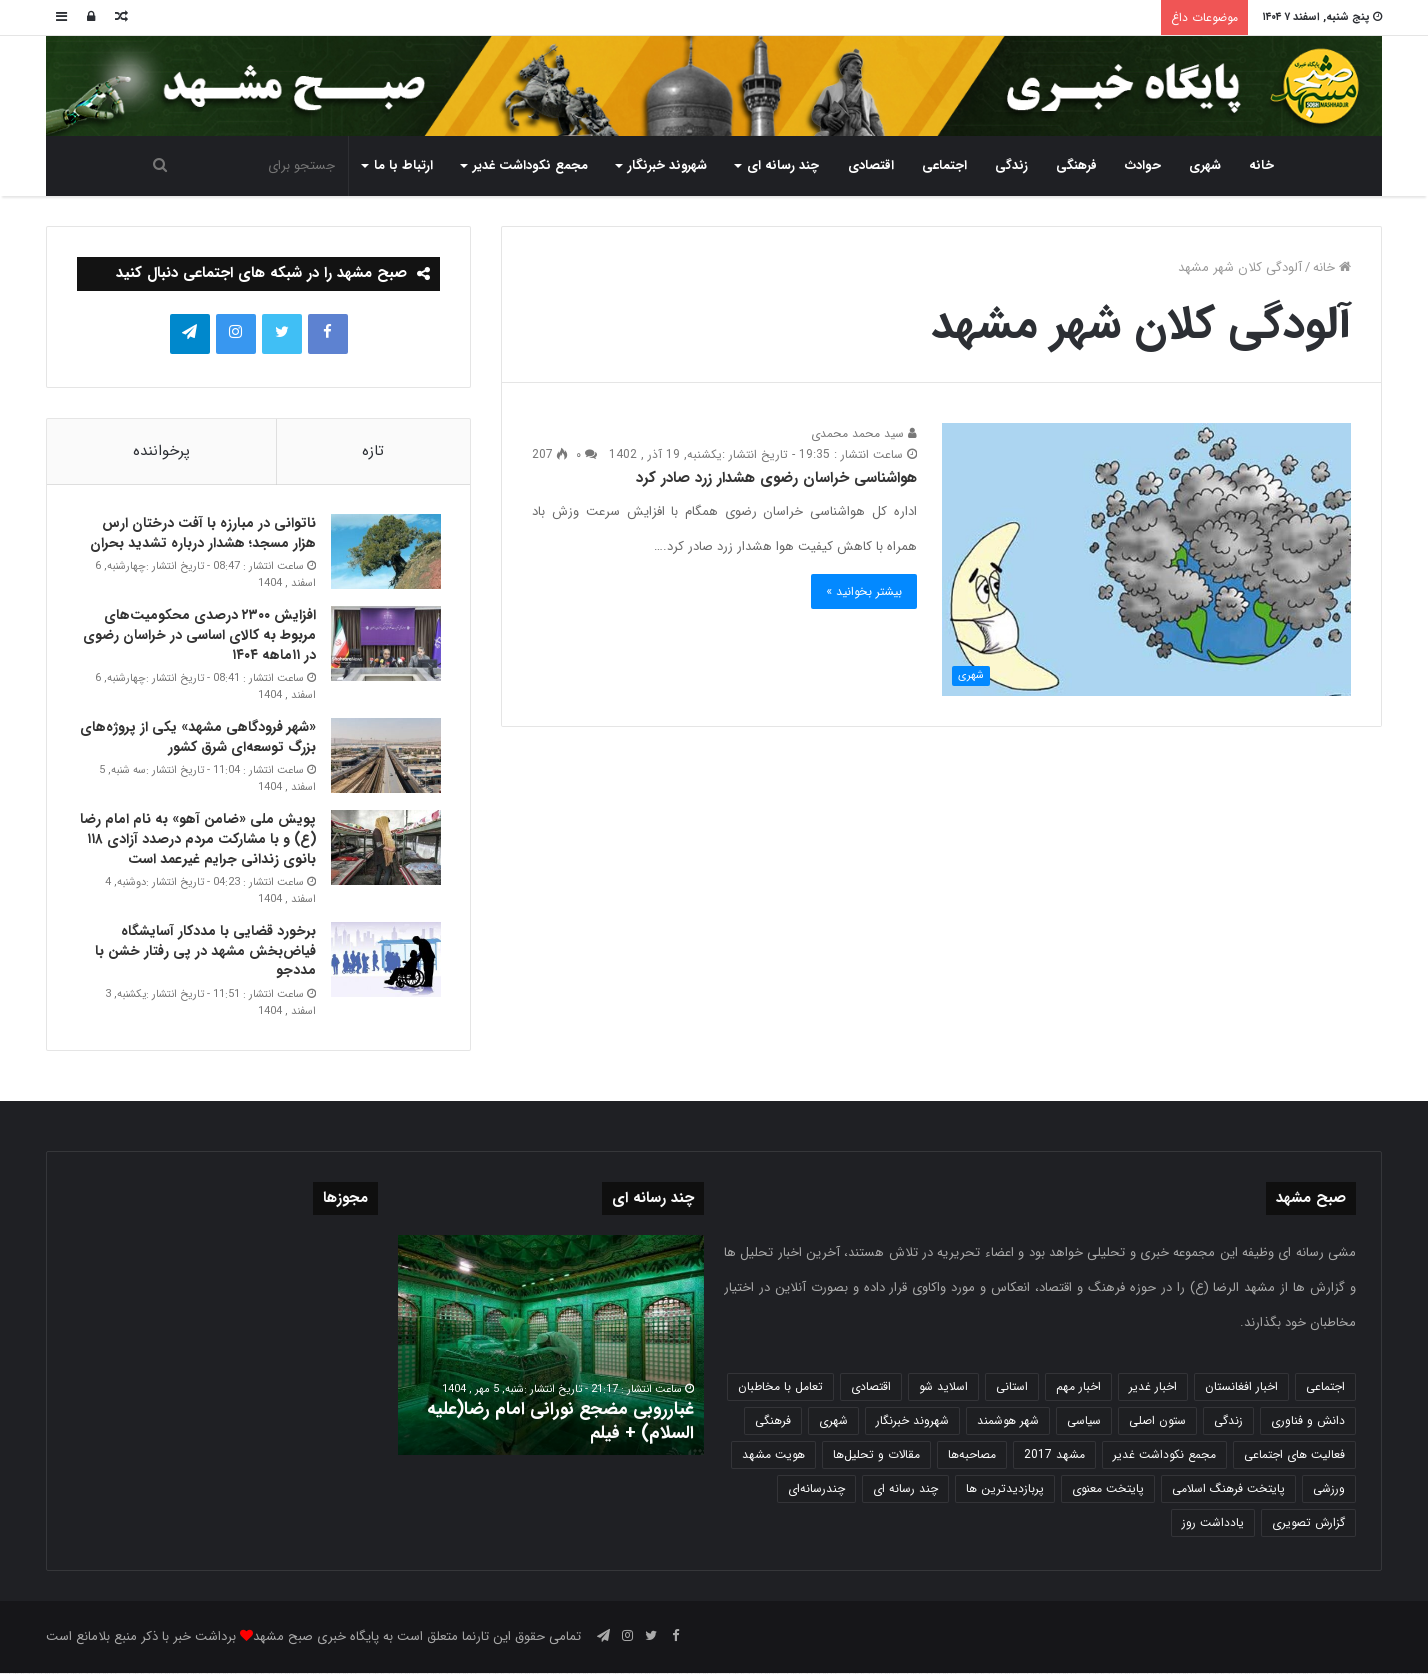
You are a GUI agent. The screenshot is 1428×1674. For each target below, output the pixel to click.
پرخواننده (161, 451)
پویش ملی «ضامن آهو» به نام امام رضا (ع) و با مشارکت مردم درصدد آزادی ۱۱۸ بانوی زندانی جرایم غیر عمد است (197, 839)
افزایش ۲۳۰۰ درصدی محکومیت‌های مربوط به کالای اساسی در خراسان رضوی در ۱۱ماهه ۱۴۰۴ (198, 635)
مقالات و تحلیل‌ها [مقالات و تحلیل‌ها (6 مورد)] (876, 1455)
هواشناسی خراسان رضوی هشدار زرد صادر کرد (776, 478)
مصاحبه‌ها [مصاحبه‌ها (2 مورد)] (972, 1455)
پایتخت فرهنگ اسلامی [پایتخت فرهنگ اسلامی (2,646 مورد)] (1228, 1489)
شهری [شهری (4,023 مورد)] (833, 1421)
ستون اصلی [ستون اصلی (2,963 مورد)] (1157, 1421)
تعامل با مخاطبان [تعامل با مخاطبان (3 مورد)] (780, 1387)
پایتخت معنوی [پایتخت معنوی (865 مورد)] (1108, 1489)
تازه (373, 451)
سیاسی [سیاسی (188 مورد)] (1084, 1421)
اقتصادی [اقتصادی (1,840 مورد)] (871, 1387)
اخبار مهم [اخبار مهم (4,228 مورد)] (1078, 1387)
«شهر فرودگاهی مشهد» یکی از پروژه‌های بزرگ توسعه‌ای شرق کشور (197, 738)
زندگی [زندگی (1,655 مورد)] (1228, 1421)
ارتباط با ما (403, 165)
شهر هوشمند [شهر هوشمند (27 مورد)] (1008, 1421)
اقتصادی (871, 165)
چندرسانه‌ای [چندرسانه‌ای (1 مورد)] (816, 1489)
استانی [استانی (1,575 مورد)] (1012, 1387)
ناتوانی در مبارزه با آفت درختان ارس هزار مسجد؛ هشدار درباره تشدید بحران (202, 534)
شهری (1205, 165)
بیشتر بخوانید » (864, 591)
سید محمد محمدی (864, 433)
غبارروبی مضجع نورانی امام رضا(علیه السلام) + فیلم (560, 1421)
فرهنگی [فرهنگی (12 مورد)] (773, 1421)
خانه (1261, 165)
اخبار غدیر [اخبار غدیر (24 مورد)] (1153, 1387)
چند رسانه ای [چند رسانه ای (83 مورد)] (905, 1489)
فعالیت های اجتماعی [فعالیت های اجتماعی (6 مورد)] (1294, 1455)
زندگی (1011, 165)
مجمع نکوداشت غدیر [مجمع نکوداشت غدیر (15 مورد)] (1164, 1455)
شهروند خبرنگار (667, 165)
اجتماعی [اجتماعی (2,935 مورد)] (1325, 1387)
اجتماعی (944, 165)
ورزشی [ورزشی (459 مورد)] (1329, 1489)
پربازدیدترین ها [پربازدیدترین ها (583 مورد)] (1005, 1489)
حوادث (1143, 165)
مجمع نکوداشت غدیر (530, 165)
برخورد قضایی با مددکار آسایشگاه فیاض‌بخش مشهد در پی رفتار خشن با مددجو (204, 951)
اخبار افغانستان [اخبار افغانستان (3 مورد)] (1241, 1387)
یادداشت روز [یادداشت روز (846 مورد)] (1213, 1523)
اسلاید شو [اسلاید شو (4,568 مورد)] (943, 1387)
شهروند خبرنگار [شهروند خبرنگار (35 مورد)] (912, 1421)
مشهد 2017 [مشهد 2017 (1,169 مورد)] (1054, 1455)
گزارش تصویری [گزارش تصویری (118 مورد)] (1308, 1523)
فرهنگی (1076, 165)
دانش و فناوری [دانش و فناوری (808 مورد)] (1308, 1421)
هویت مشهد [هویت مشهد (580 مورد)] (773, 1455)
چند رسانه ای (783, 165)
